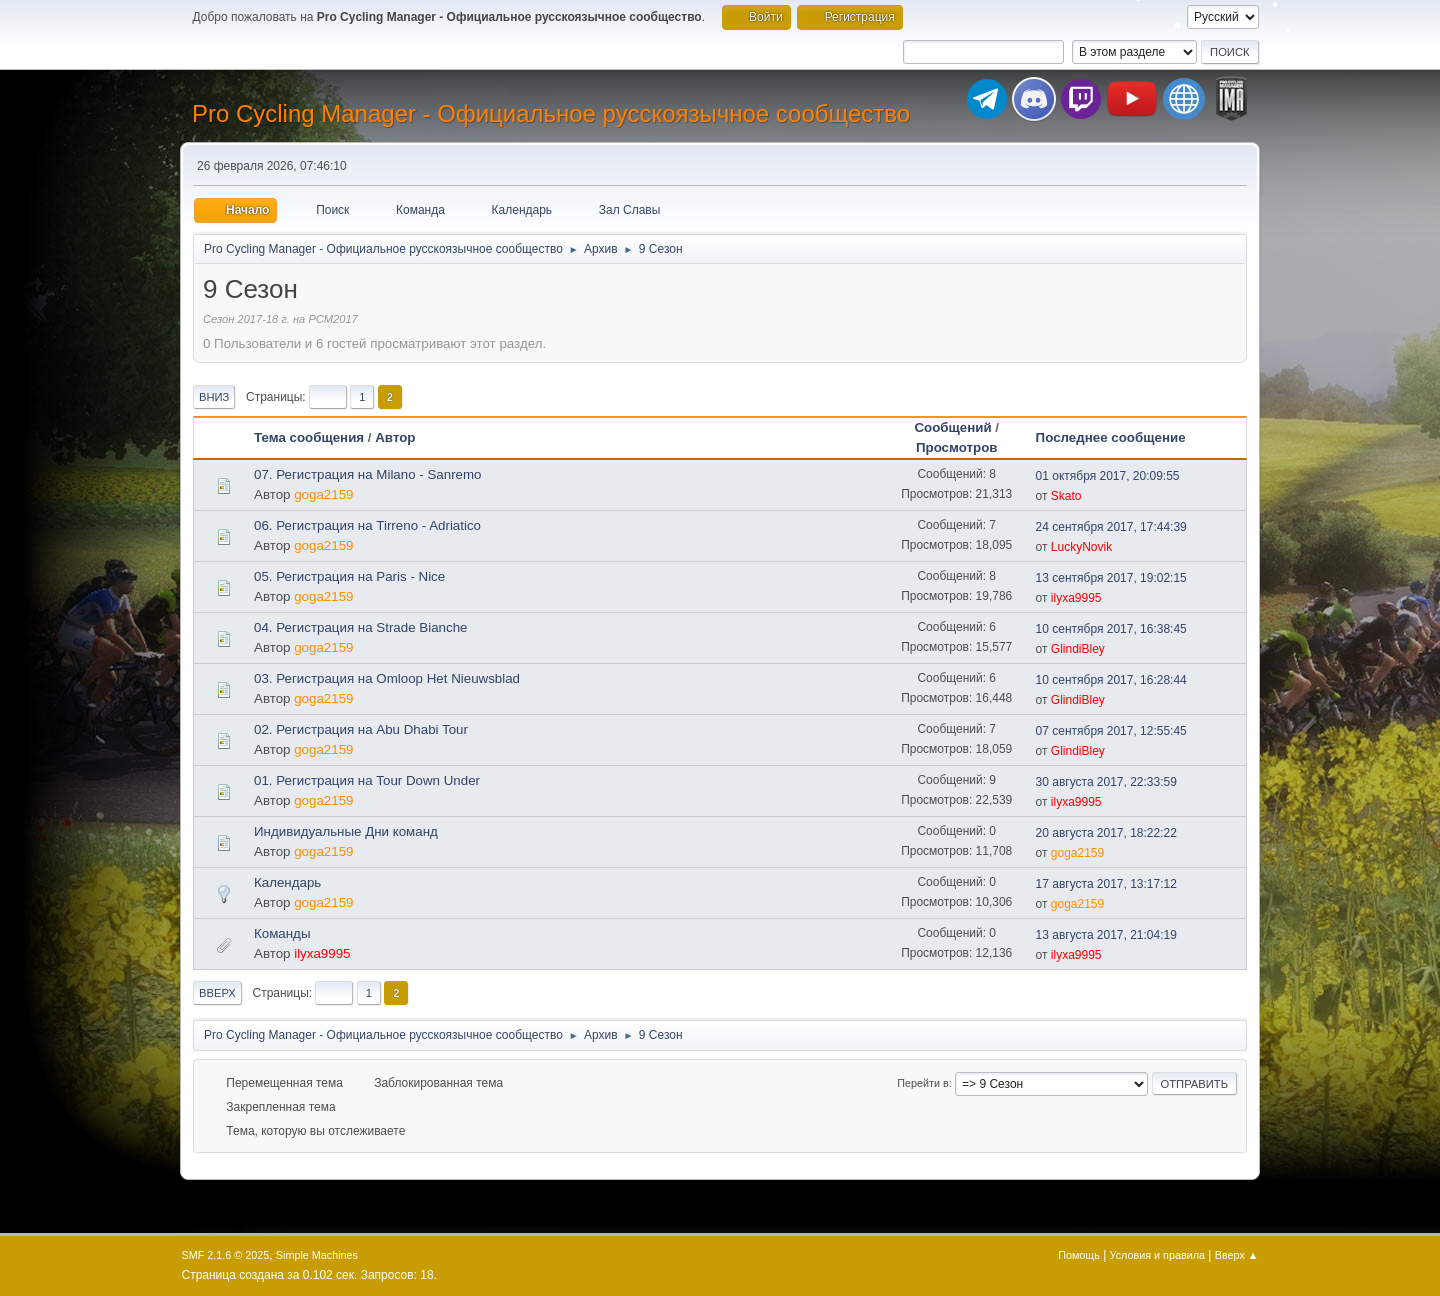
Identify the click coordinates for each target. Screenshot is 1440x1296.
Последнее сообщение (1120, 437)
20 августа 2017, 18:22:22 (1106, 833)
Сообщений (952, 427)
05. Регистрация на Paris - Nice (349, 576)
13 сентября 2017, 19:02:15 (1111, 578)
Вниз (214, 397)
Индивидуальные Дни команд (346, 831)
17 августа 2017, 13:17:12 (1106, 884)
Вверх (217, 993)
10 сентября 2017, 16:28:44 (1111, 680)
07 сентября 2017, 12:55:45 (1111, 731)
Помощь (1079, 1255)
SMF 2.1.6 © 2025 (226, 1255)
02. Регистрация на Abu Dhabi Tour (361, 729)
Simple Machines (317, 1255)
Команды (282, 933)
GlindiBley (1078, 649)
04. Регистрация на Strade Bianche (360, 627)
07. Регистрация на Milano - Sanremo (368, 474)
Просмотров (957, 447)
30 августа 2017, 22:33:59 (1106, 782)
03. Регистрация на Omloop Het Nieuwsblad (387, 678)
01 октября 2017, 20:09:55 (1108, 476)
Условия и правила (1157, 1255)
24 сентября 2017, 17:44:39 (1111, 527)
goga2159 (323, 494)
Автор (395, 437)
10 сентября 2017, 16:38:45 (1111, 629)
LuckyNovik (1081, 547)
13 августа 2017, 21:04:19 (1106, 935)
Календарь (287, 882)
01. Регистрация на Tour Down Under (367, 780)
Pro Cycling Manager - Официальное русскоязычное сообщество (551, 113)
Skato (1066, 496)
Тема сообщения (309, 437)
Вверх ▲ (1237, 1255)
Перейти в (922, 1083)
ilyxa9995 (1076, 598)
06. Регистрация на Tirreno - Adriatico (367, 525)
